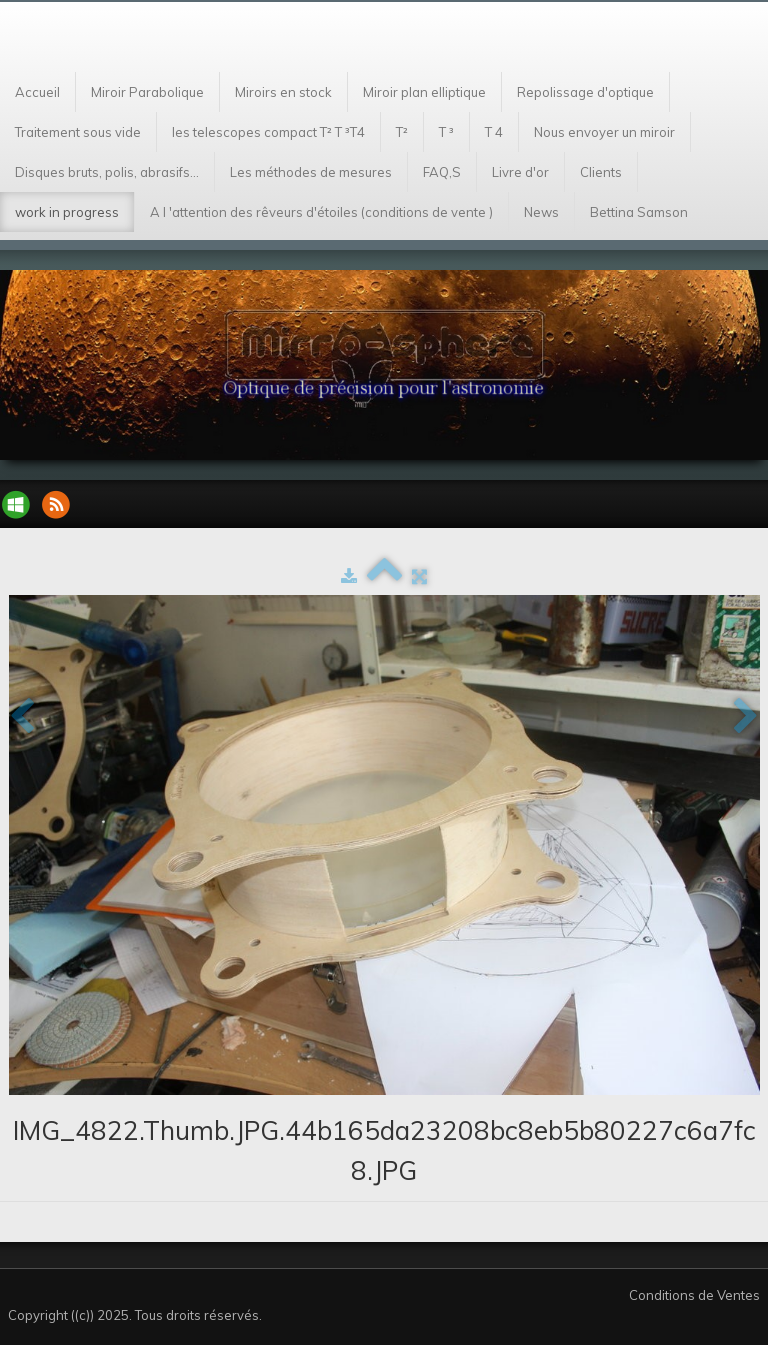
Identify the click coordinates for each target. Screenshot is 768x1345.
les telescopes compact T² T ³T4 (268, 132)
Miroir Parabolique (147, 92)
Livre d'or (520, 172)
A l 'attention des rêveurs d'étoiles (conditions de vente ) (321, 212)
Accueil (37, 92)
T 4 (494, 132)
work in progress (67, 212)
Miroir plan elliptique (424, 92)
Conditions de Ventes (694, 1295)
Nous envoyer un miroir (604, 132)
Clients (601, 172)
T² (402, 132)
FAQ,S (442, 172)
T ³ (446, 132)
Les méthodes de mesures (311, 172)
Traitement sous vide (78, 132)
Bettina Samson (639, 212)
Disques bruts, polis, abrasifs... (107, 172)
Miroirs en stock (283, 92)
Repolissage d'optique (585, 92)
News (541, 212)
